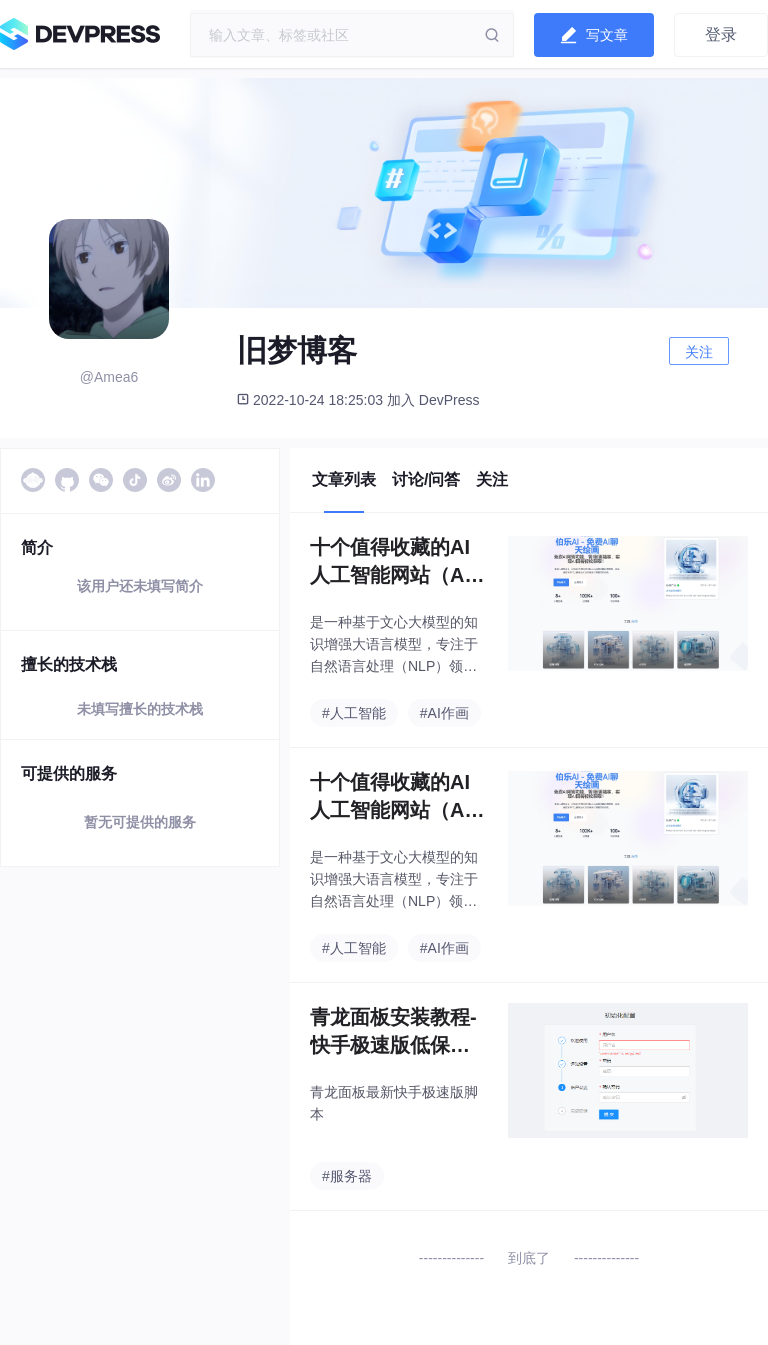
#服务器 (347, 1176)
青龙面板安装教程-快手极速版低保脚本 (393, 1032)
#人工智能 (354, 713)
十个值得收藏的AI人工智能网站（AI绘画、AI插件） (390, 562)
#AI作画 (444, 713)
